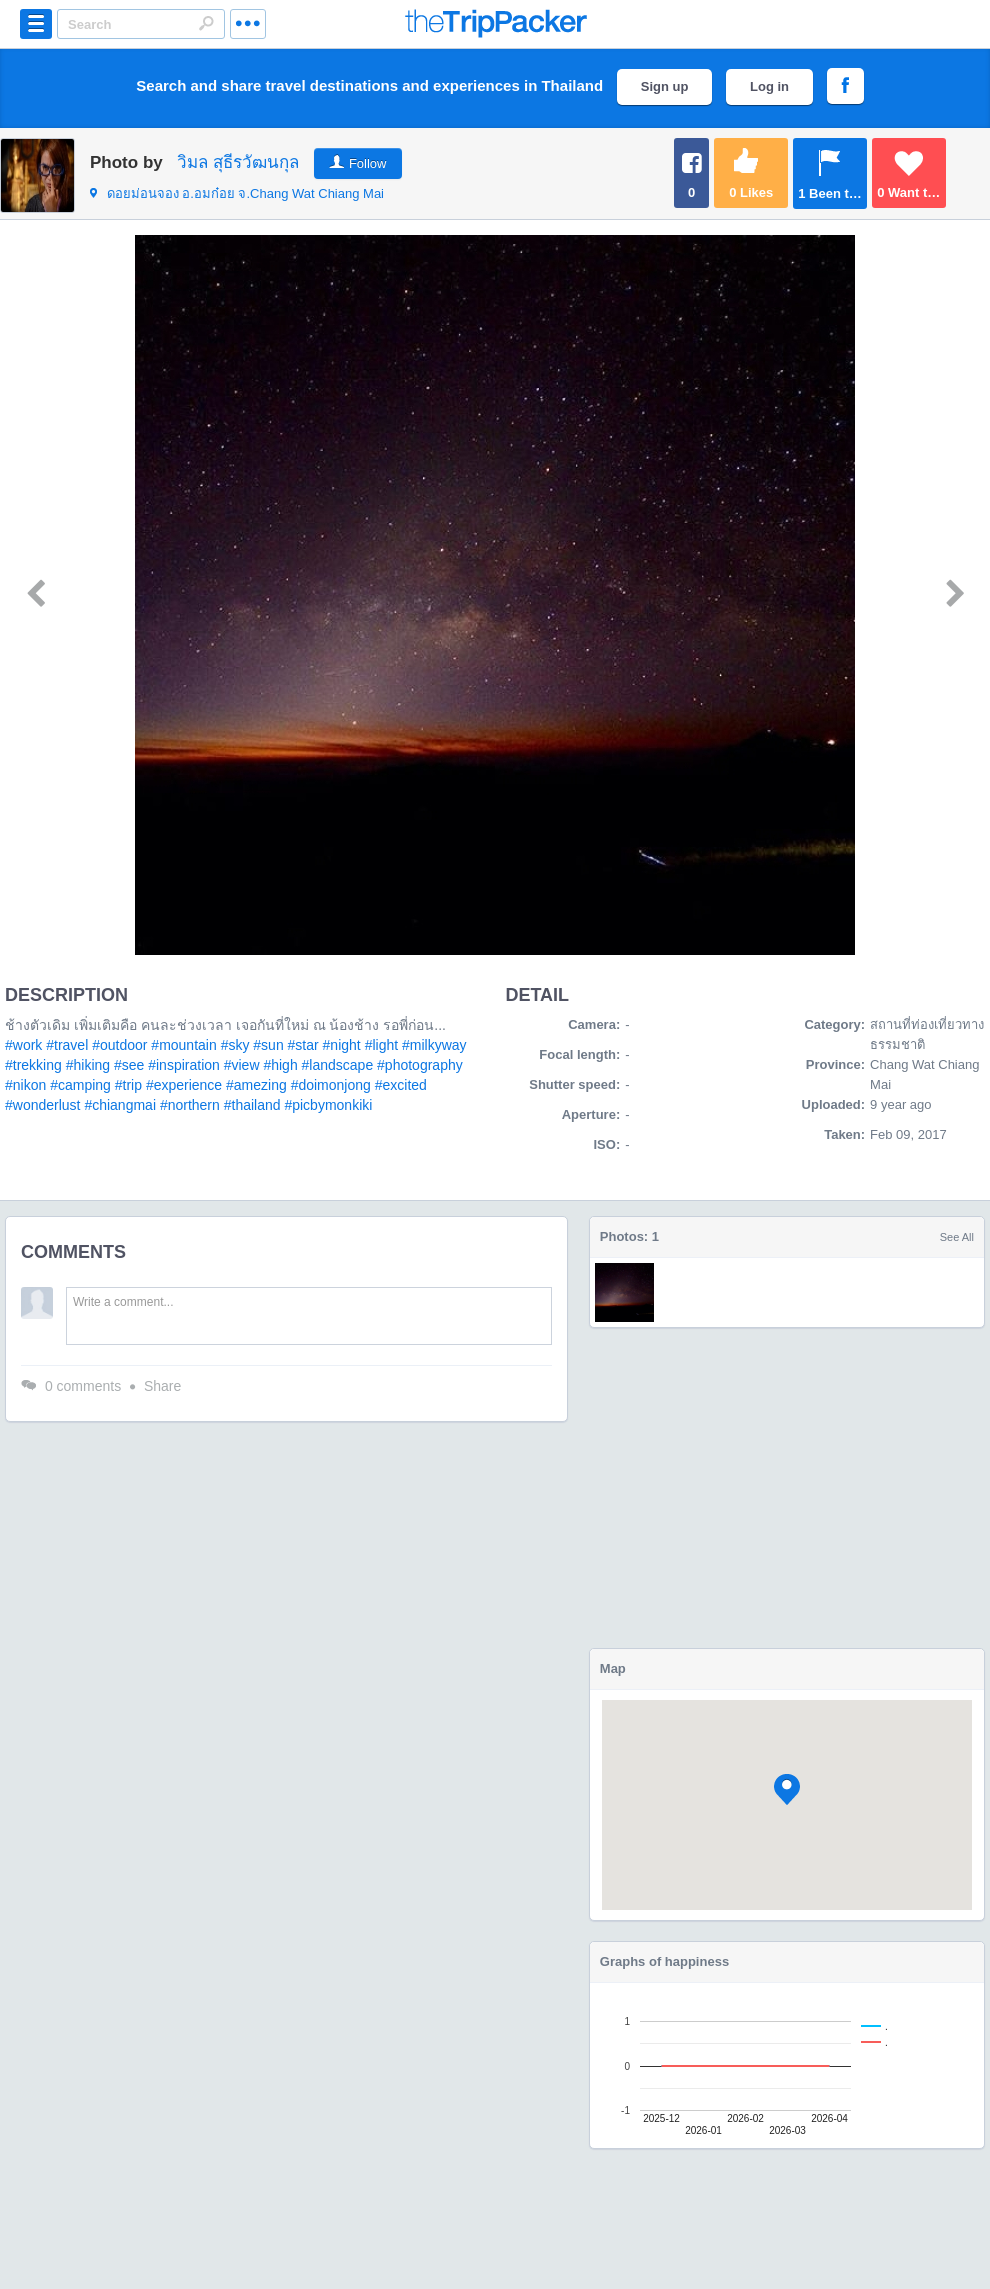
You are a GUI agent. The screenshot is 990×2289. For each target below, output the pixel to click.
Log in (769, 86)
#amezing (256, 1085)
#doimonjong (331, 1085)
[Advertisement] (787, 1488)
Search (206, 23)
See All (957, 1237)
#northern (190, 1105)
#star (303, 1045)
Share (162, 1386)
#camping (80, 1085)
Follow (368, 163)
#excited (401, 1085)
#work (23, 1045)
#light (381, 1045)
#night (342, 1045)
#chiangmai (120, 1105)
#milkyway (434, 1045)
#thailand (252, 1105)
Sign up (665, 86)
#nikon (25, 1085)
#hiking (88, 1065)
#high (280, 1065)
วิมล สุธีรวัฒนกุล (238, 162)
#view (242, 1065)
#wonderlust (43, 1105)
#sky (235, 1045)
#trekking (33, 1065)
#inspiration (184, 1065)
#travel (67, 1045)
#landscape (338, 1065)
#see (129, 1065)
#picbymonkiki (328, 1105)
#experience (184, 1085)
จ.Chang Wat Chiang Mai (237, 193)
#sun (268, 1045)
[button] (787, 1789)
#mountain (183, 1045)
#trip (128, 1085)
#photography (420, 1065)
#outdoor (119, 1045)
